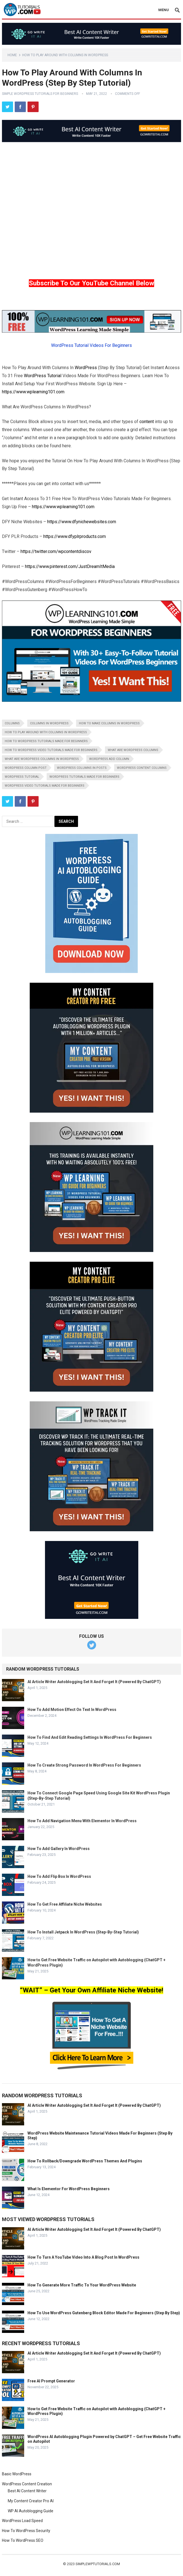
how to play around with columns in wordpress (46, 732)
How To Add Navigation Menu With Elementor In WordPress (82, 1821)
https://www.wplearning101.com (33, 391)
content (146, 421)
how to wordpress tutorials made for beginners (46, 741)
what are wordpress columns (133, 750)
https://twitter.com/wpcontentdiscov (56, 551)
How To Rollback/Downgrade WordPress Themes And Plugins (84, 2161)
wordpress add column (109, 759)
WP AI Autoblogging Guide (30, 2511)
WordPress (86, 367)
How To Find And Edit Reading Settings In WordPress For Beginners (89, 1737)
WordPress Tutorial (42, 375)
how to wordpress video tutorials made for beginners (51, 750)
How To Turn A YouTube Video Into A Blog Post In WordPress (83, 2257)
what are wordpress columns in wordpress (42, 759)
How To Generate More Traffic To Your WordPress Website (81, 2285)
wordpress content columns (142, 768)
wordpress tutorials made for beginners (84, 777)
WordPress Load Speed (22, 2520)
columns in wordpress (49, 723)
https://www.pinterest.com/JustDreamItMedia (70, 566)
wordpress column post (26, 768)
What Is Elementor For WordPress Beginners (68, 2189)
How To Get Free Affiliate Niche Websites (64, 1904)
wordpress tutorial (22, 777)
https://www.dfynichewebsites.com (81, 521)
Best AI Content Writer (27, 2491)
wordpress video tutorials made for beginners (44, 785)
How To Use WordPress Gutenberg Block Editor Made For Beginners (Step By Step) (103, 2313)
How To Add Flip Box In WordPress (59, 1876)
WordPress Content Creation (27, 2484)
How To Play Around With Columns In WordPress (65, 55)
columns (12, 723)
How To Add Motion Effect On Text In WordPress (71, 1709)
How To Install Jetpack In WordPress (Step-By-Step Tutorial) (83, 1932)
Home (12, 55)
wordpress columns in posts (82, 768)
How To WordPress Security (26, 2530)
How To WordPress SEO (22, 2540)
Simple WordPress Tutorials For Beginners (40, 94)
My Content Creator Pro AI (31, 2501)
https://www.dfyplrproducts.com (74, 536)
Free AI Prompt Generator (51, 2381)
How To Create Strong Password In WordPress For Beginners (84, 1765)
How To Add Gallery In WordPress (58, 1848)
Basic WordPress (16, 2474)
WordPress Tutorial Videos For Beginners (91, 345)
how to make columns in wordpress (109, 723)
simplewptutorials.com (98, 2564)
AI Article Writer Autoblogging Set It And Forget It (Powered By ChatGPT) (94, 1682)
